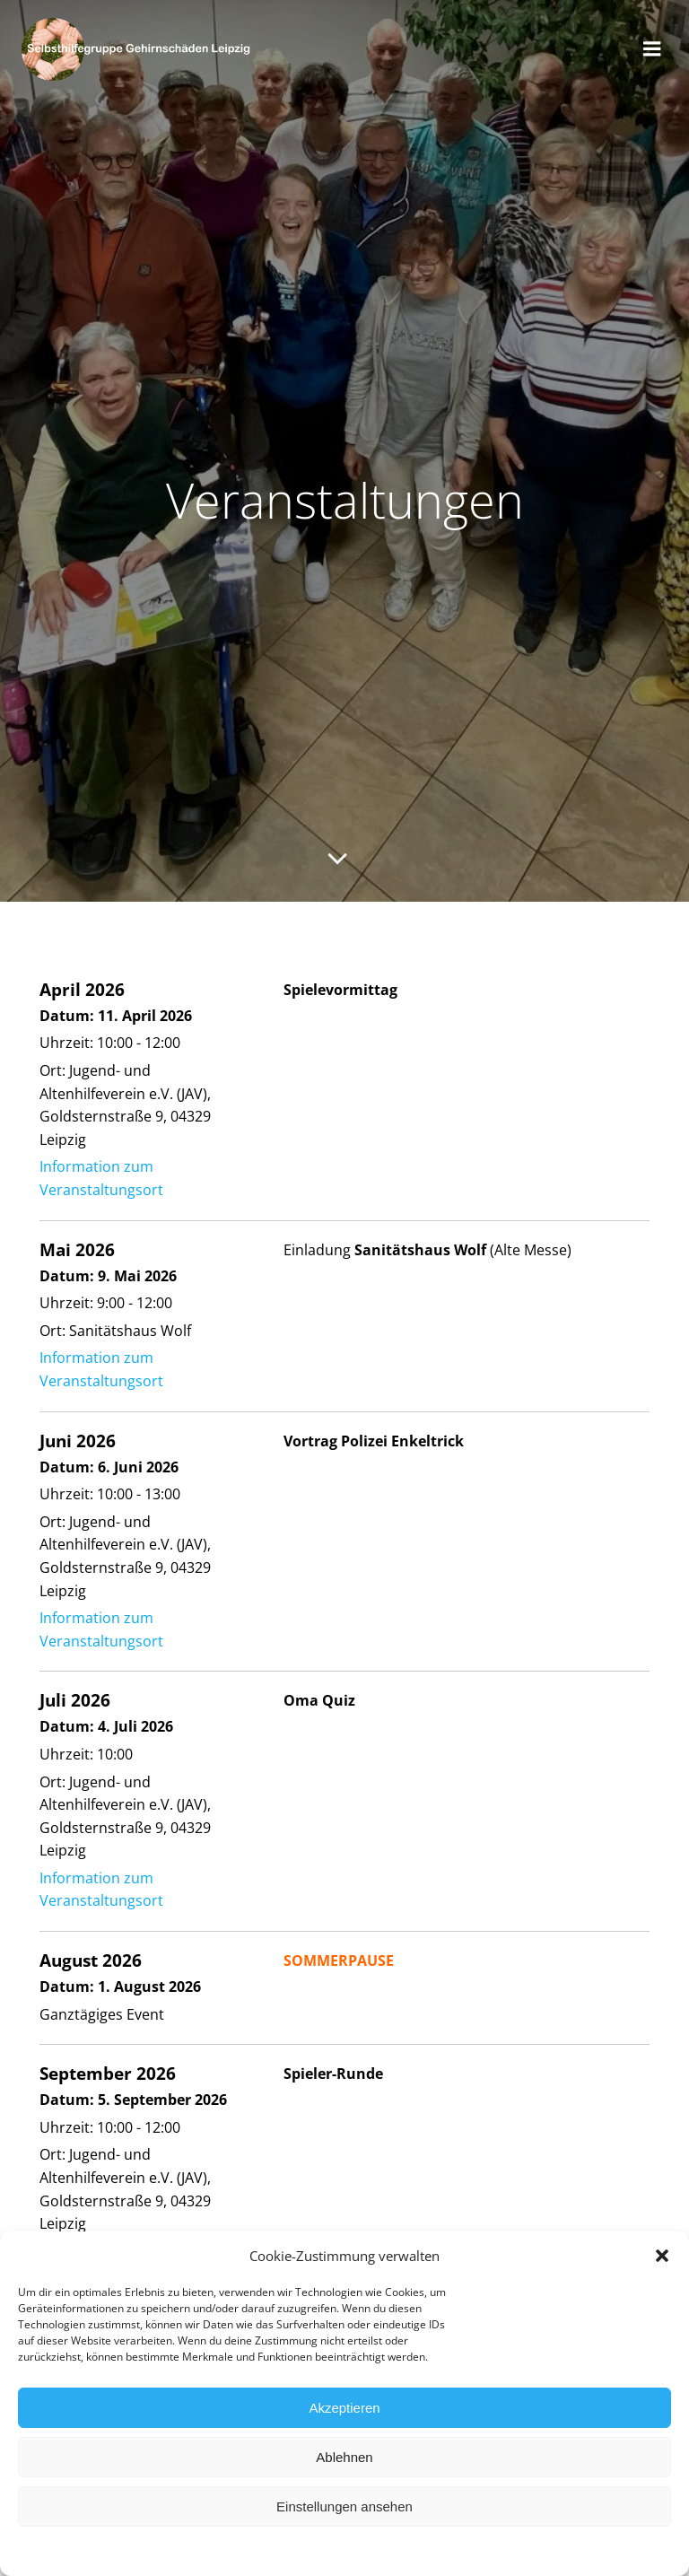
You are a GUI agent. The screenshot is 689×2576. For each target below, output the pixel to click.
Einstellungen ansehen (344, 2519)
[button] (662, 2269)
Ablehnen (344, 2469)
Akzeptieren (344, 2420)
